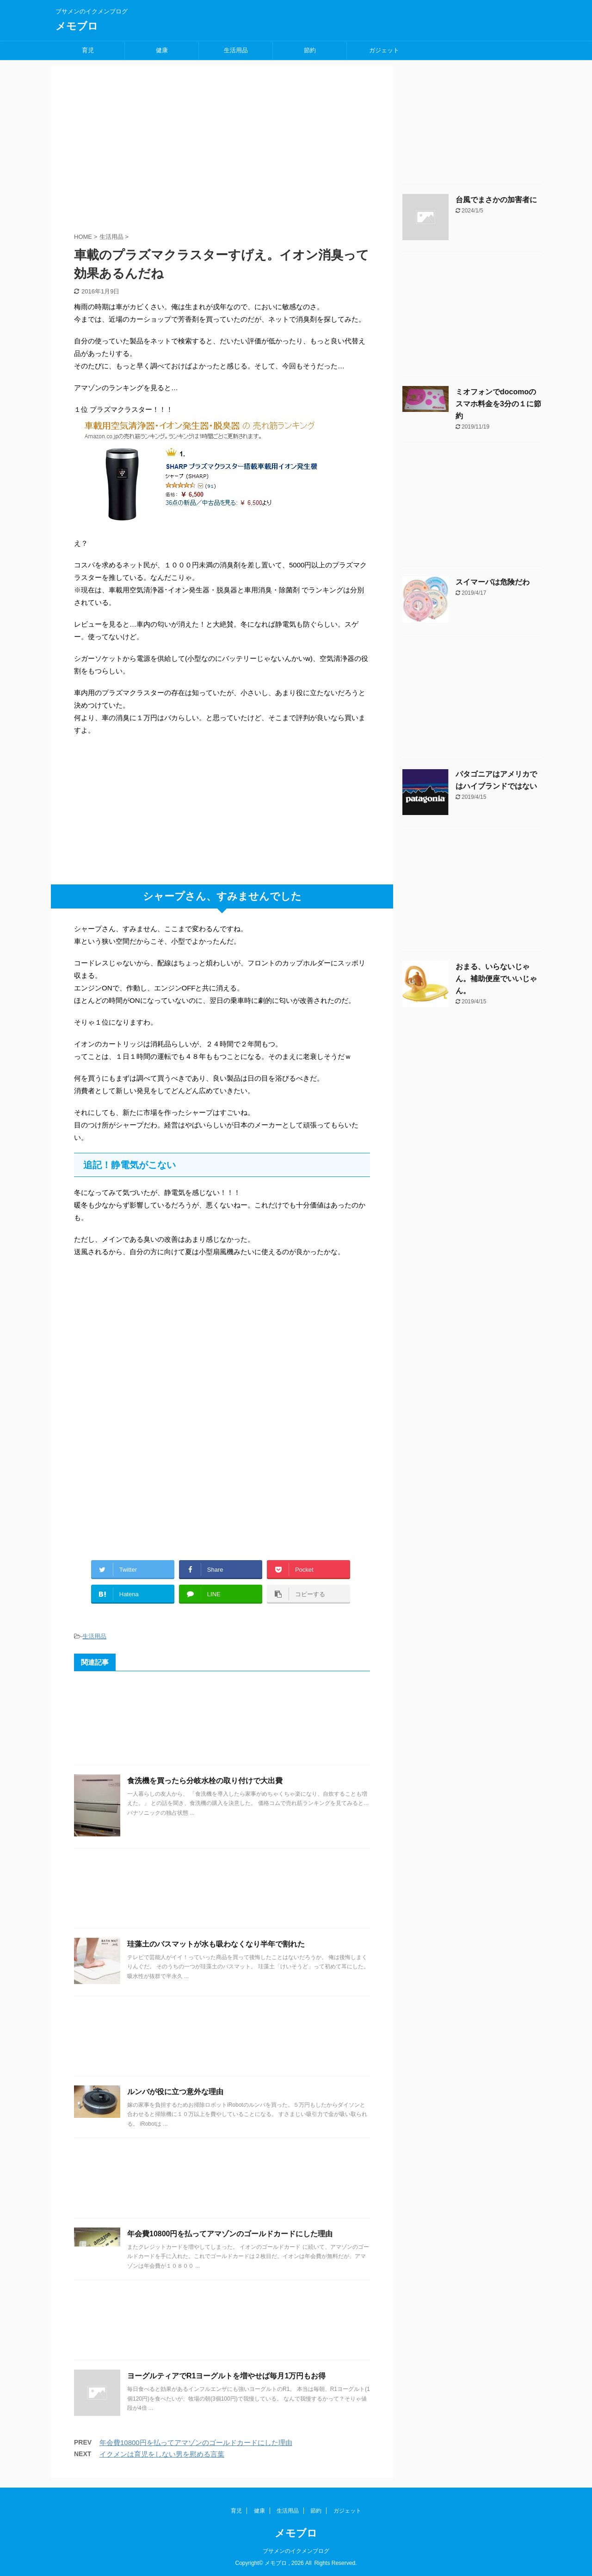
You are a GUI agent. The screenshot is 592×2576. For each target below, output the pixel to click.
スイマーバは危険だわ (493, 582)
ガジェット (384, 50)
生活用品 (236, 50)
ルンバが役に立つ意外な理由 (175, 2092)
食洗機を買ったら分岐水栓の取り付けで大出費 (205, 1781)
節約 (310, 50)
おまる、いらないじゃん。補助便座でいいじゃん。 (496, 979)
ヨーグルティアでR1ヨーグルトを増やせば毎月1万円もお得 (226, 2376)
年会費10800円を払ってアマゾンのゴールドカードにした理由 (230, 2234)
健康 (162, 50)
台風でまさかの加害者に (496, 200)
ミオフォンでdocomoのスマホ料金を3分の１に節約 (498, 404)
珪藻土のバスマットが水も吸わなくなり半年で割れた (216, 1944)
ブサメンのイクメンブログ (296, 2551)
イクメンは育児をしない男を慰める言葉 (161, 2454)
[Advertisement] (143, 161)
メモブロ (77, 26)
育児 (88, 50)
